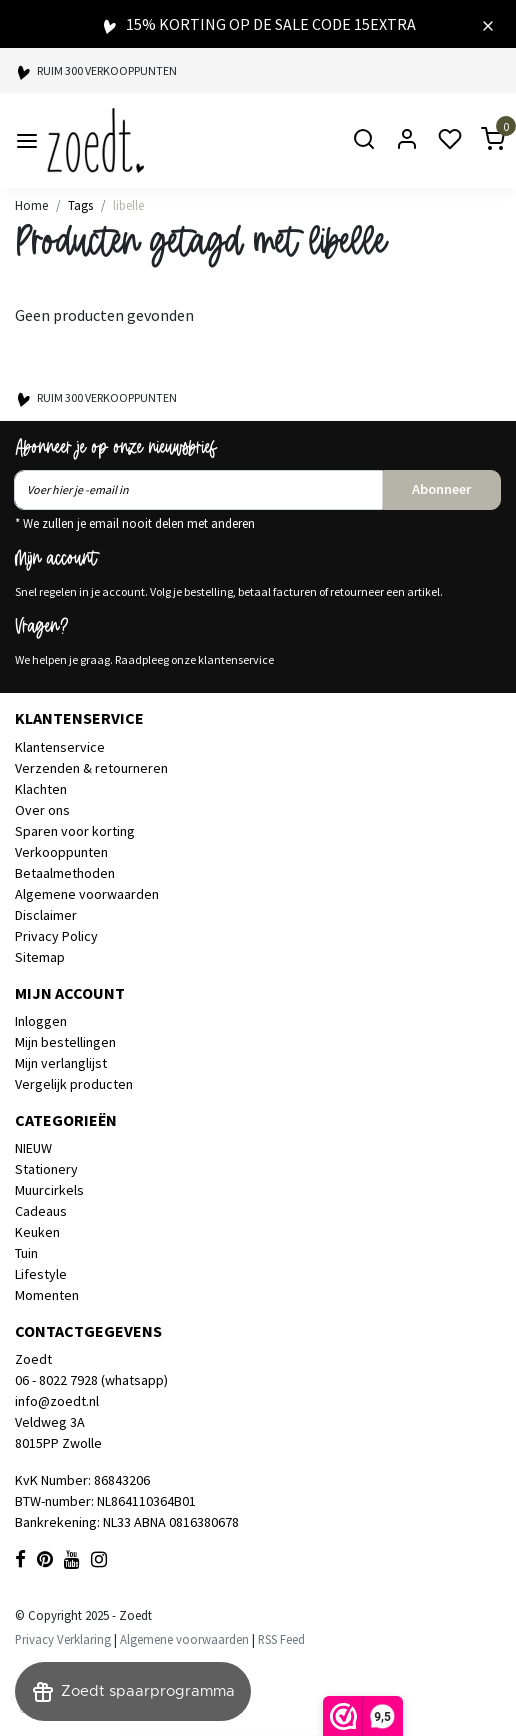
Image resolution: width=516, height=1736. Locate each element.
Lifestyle (41, 1274)
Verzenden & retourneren (91, 768)
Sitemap (40, 957)
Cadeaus (41, 1211)
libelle (128, 205)
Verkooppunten (61, 852)
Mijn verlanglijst (61, 1063)
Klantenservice (60, 747)
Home (31, 205)
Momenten (47, 1295)
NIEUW (33, 1148)
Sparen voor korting (75, 831)
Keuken (37, 1232)
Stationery (46, 1169)
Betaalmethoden (65, 873)
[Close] (488, 24)
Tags (80, 205)
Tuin (26, 1253)
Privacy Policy (56, 936)
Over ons (42, 810)
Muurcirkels (49, 1190)
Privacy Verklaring (63, 1639)
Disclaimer (46, 915)
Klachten (41, 789)
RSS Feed (281, 1639)
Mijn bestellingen (65, 1042)
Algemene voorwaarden (87, 894)
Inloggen (41, 1021)
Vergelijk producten (74, 1084)
